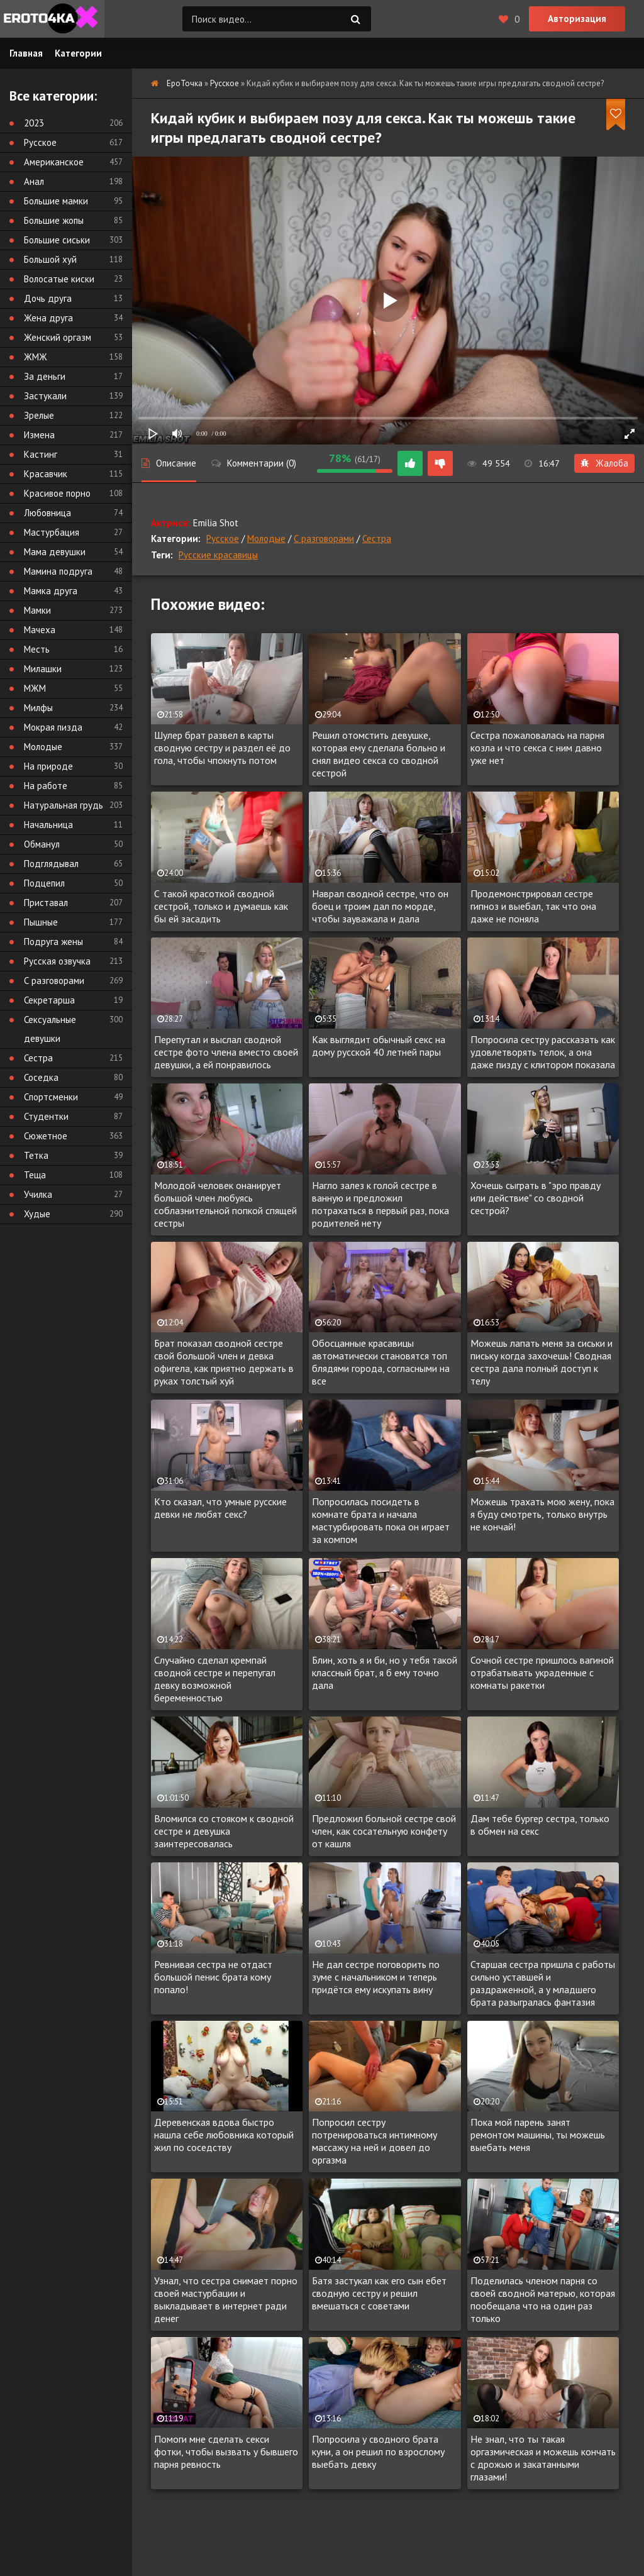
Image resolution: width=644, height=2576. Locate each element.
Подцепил (44, 883)
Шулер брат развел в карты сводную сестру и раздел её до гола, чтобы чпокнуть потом (222, 747)
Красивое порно (57, 493)
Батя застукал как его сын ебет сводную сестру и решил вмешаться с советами (379, 2293)
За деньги (44, 376)
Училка (38, 1194)
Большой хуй (50, 259)
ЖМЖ (35, 357)
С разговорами (324, 538)
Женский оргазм (57, 337)
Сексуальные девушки (50, 1029)
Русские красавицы (218, 555)
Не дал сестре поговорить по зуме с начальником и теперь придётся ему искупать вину (376, 1977)
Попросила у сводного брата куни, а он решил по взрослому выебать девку (378, 2451)
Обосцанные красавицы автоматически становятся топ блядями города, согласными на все (381, 1362)
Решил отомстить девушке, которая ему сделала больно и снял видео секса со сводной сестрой (378, 754)
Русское (222, 538)
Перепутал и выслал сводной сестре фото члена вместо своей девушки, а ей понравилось (226, 1052)
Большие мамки (56, 201)
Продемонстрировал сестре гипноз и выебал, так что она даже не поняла (533, 906)
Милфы (38, 708)
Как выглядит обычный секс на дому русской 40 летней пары (378, 1045)
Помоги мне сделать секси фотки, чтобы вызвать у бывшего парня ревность (226, 2451)
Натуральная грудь (63, 805)
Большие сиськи (57, 240)
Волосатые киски (59, 279)
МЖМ (35, 688)
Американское (54, 162)
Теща (35, 1175)
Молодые (266, 538)
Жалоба (604, 463)
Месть (37, 649)
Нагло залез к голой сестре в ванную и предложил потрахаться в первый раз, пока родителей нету (380, 1204)
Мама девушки (55, 552)
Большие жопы (54, 220)
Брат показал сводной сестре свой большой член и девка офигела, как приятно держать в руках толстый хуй (224, 1362)
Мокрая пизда (53, 727)
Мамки (37, 610)
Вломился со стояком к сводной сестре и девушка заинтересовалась (224, 1831)
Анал (34, 181)
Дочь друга (48, 298)
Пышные (41, 922)
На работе (45, 786)
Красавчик (45, 474)
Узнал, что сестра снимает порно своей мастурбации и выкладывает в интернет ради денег (225, 2299)
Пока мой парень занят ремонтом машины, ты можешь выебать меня (537, 2134)
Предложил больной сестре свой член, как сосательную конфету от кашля (384, 1831)
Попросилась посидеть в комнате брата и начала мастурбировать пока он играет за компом (381, 1520)
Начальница (48, 825)
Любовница (47, 513)
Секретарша (49, 1000)
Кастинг (40, 454)
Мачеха (39, 630)
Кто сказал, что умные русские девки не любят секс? (220, 1507)
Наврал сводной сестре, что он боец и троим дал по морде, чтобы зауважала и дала (380, 906)
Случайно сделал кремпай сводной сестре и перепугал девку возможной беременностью (214, 1679)
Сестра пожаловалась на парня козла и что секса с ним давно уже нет (537, 747)
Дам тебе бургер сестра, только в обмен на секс (539, 1824)
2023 (34, 123)
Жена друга (48, 318)
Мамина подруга (58, 571)
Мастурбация (51, 532)
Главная (26, 53)
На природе (48, 766)
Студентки (46, 1116)
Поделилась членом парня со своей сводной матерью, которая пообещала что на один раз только (542, 2299)
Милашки (43, 669)
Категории (78, 53)
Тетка (36, 1155)
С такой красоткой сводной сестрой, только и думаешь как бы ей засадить (221, 906)
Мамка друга (50, 591)
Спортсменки (51, 1097)
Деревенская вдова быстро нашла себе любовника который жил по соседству (224, 2134)
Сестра (376, 538)
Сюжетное (45, 1136)
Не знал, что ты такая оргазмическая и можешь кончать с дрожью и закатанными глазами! (543, 2458)
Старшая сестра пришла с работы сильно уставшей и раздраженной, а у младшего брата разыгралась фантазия (542, 1983)
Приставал (46, 903)
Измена (39, 435)
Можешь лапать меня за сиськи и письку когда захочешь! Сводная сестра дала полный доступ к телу (541, 1362)
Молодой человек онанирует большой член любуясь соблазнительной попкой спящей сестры (225, 1204)
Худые (37, 1214)
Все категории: (53, 95)
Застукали (45, 396)
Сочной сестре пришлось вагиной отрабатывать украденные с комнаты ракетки (542, 1672)
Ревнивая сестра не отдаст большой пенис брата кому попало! (213, 1977)
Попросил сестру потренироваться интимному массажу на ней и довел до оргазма (374, 2141)
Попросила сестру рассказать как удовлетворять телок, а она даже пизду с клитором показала (542, 1052)
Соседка (41, 1077)
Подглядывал (51, 864)
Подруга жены (53, 942)
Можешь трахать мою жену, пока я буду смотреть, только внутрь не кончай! (542, 1514)
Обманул (42, 844)
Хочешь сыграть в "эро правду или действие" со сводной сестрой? (535, 1198)
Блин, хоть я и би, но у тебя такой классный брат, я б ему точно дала (384, 1672)
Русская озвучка (57, 961)
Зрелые (39, 415)
